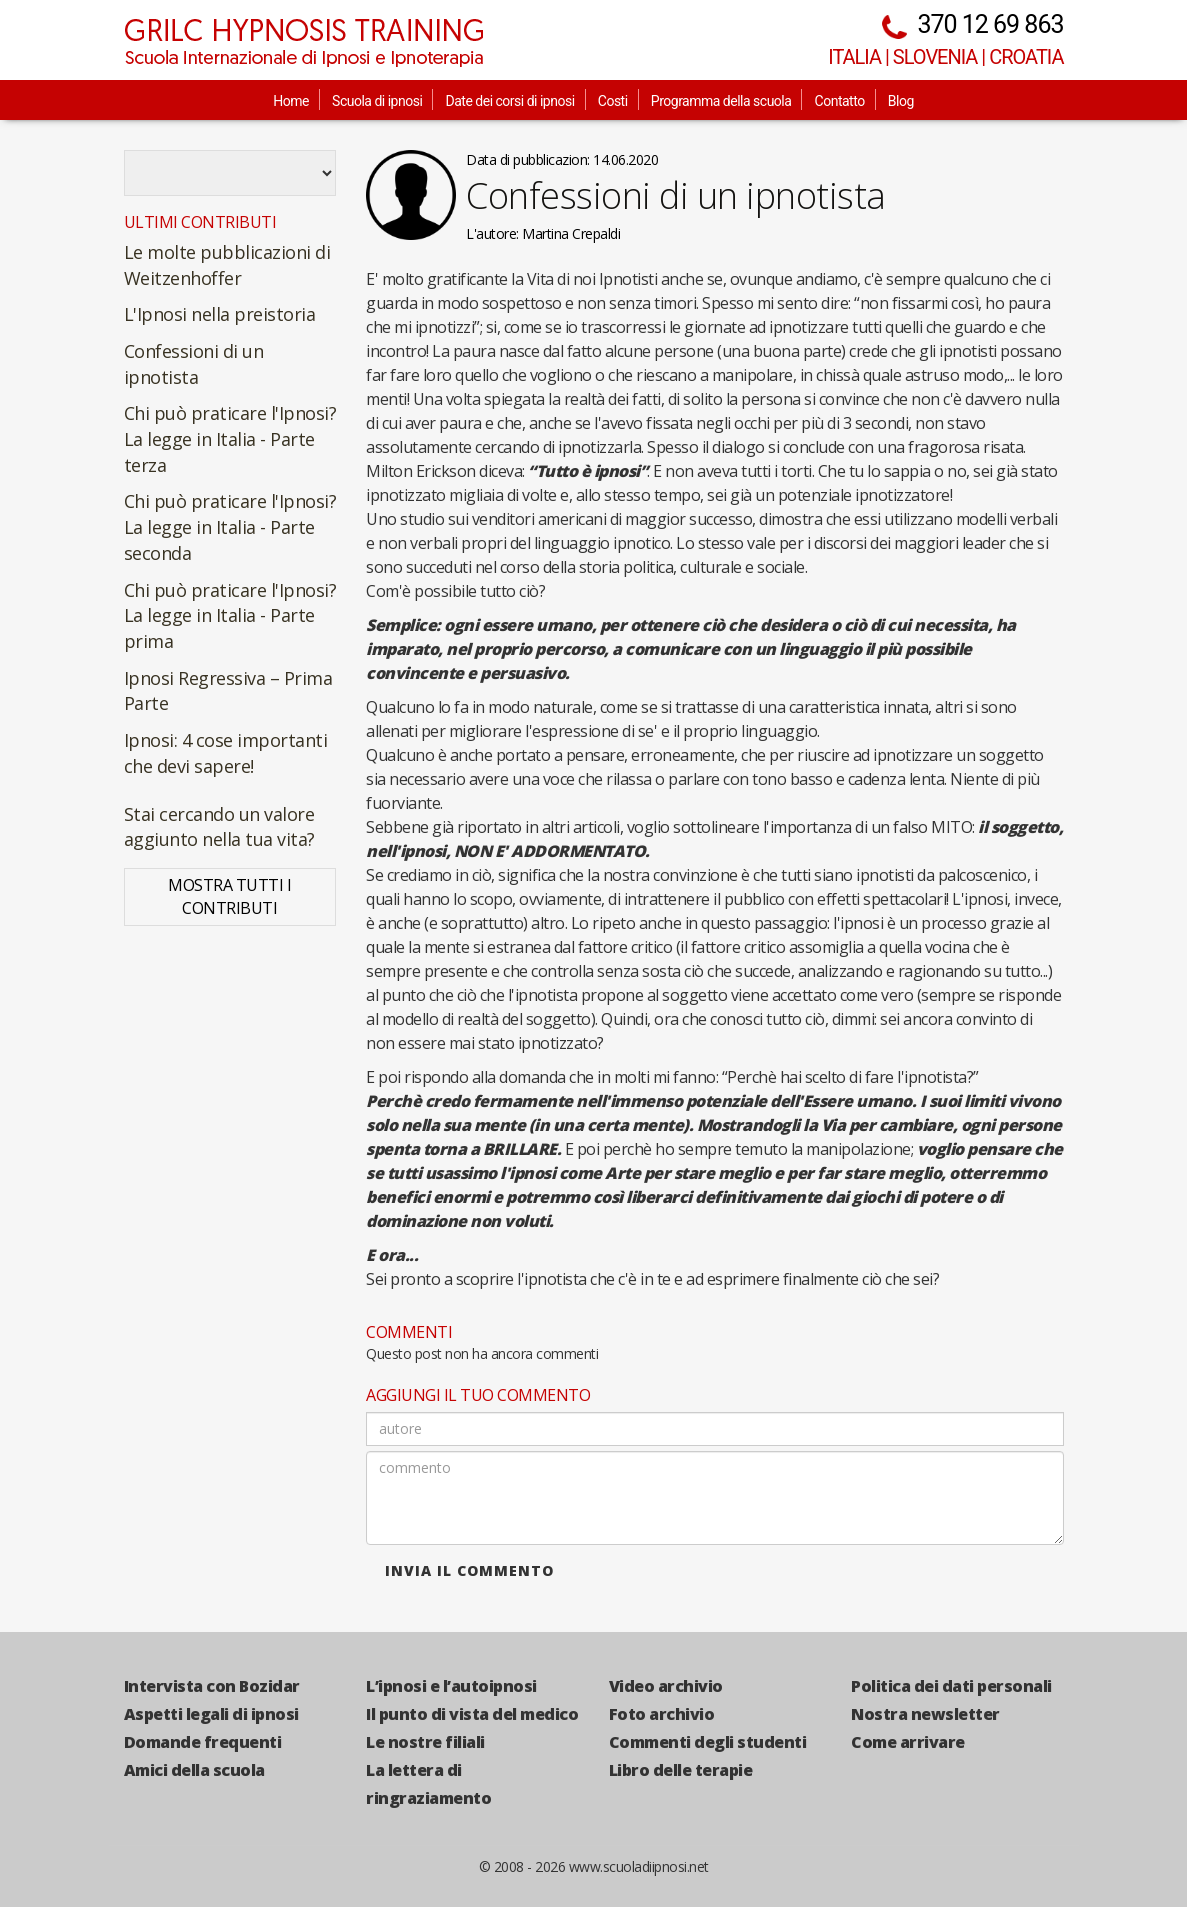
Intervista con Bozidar (212, 1686)
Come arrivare (908, 1742)
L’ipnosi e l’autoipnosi (451, 1686)
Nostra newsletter (925, 1714)
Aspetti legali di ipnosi (211, 1714)
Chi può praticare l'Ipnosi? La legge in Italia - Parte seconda (230, 526)
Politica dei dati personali (951, 1686)
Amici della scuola (194, 1770)
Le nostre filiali (425, 1742)
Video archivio (666, 1686)
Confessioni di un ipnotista (194, 364)
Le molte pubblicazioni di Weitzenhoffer (227, 265)
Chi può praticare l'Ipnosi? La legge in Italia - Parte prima (230, 615)
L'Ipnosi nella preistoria (220, 314)
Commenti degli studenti (708, 1742)
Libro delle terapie (681, 1770)
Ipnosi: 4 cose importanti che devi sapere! (226, 753)
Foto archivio (662, 1714)
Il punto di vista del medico (472, 1714)
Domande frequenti (203, 1742)
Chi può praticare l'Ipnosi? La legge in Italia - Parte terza (230, 438)
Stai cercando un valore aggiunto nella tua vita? (219, 827)
